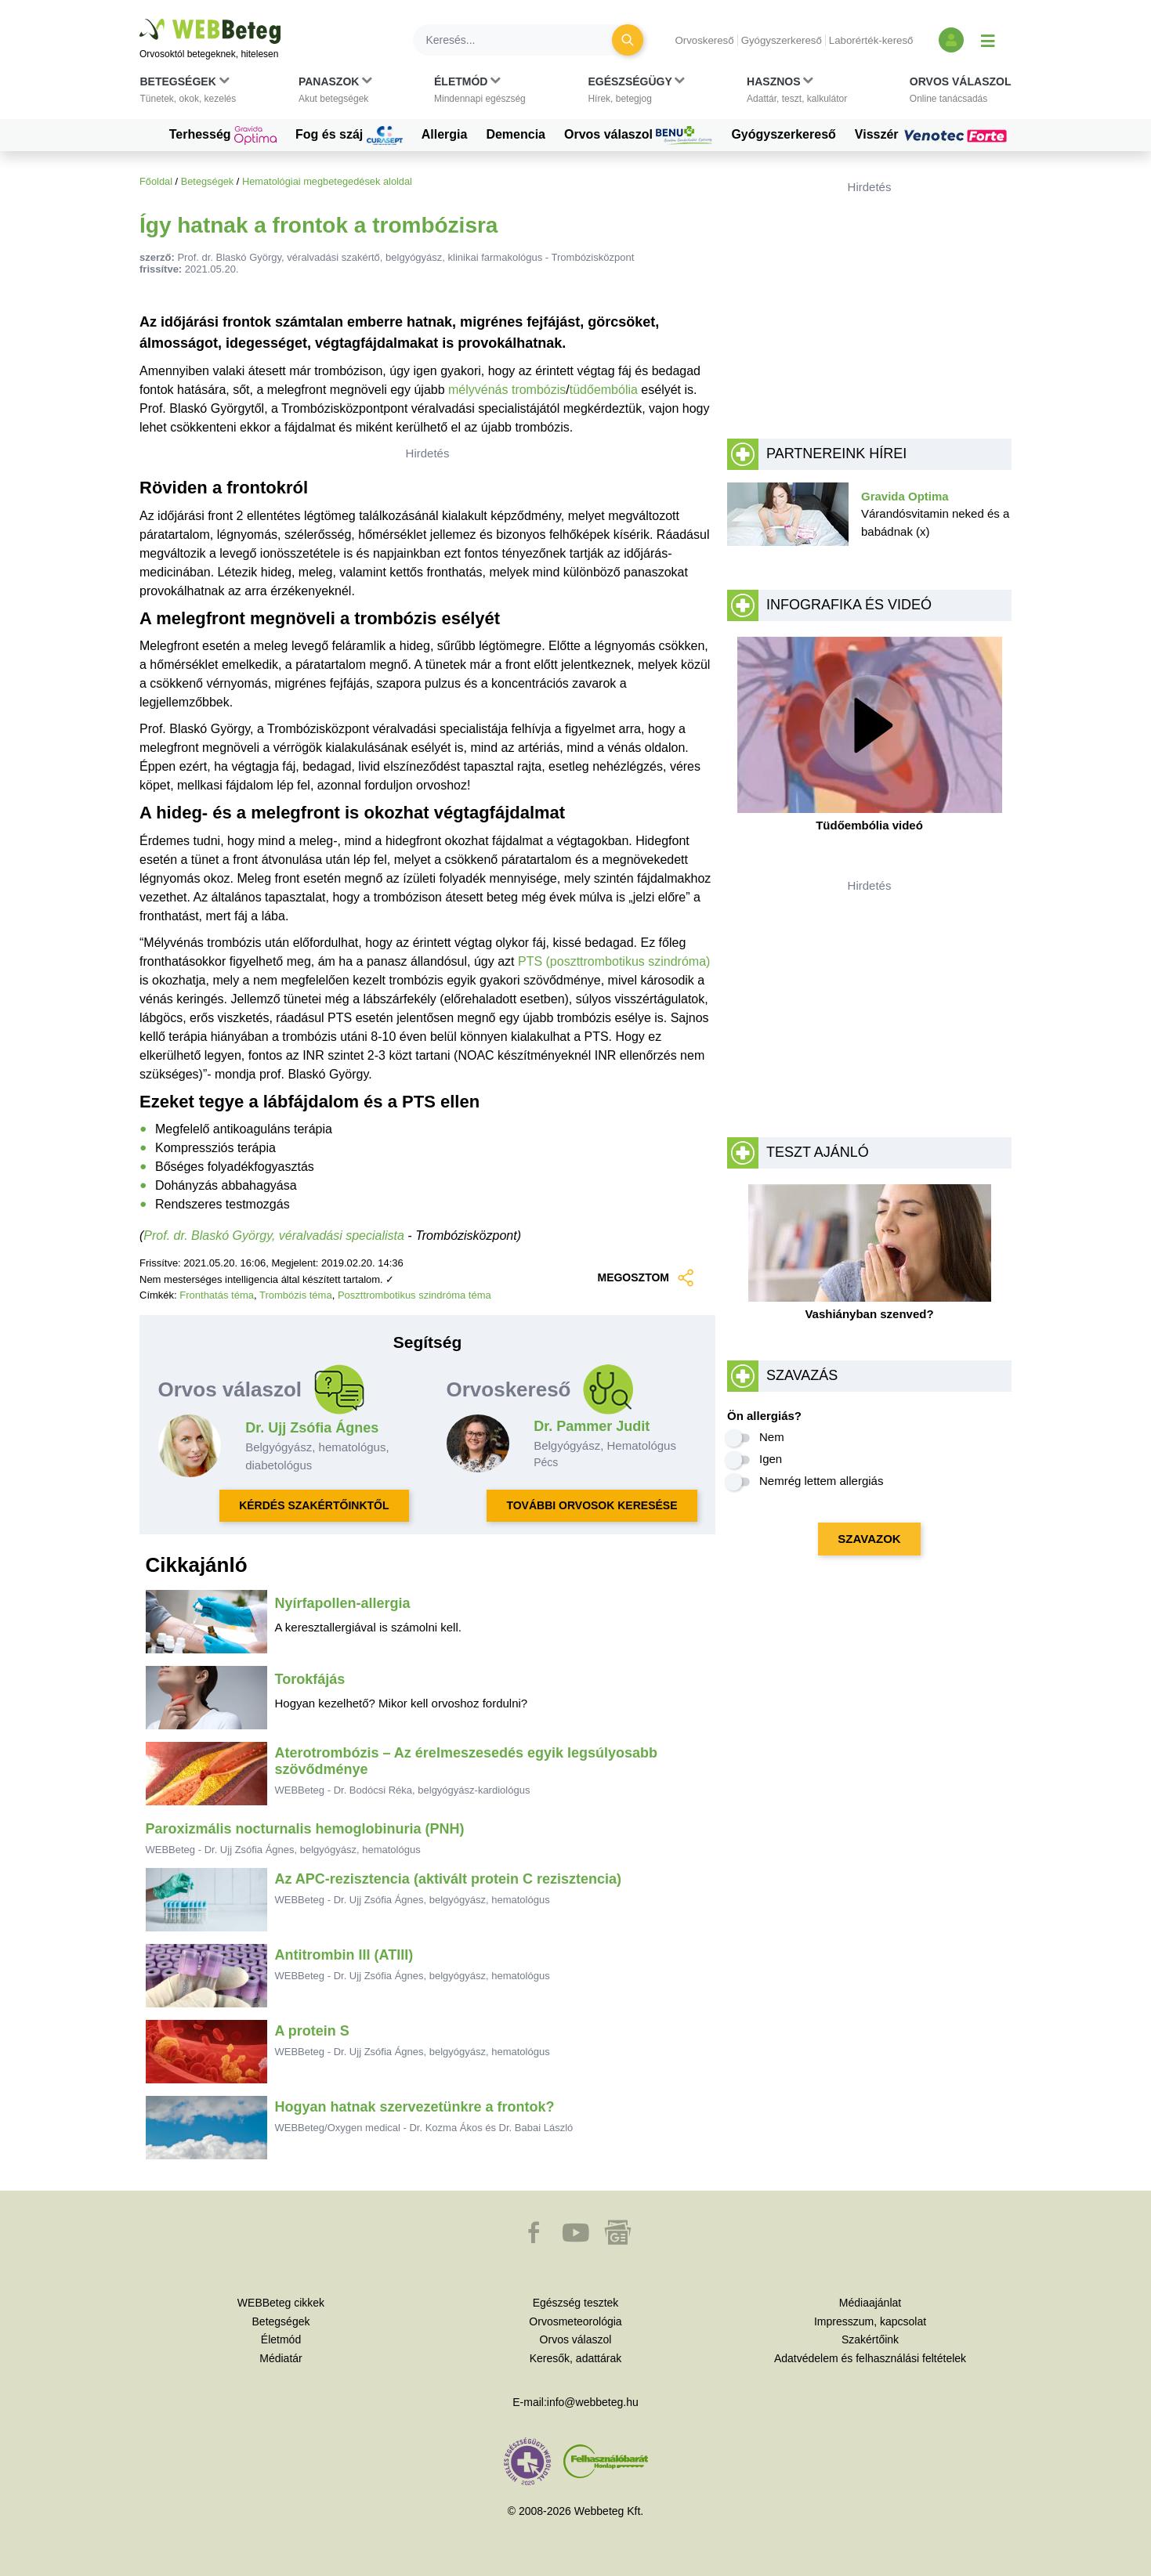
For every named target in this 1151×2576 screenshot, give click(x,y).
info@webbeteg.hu (593, 2402)
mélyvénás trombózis (507, 389)
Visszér (933, 135)
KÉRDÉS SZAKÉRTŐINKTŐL (314, 1505)
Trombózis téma (295, 1295)
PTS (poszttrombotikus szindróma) (614, 961)
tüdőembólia (604, 389)
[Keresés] (522, 40)
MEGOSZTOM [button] (646, 1278)
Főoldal (155, 181)
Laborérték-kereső (871, 40)
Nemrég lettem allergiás (821, 1480)
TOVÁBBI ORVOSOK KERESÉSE (591, 1505)
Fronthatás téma (216, 1295)
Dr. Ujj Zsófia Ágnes (311, 1428)
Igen (770, 1458)
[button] (188, 93)
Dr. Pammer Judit (592, 1426)
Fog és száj (349, 135)
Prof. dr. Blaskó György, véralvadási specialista (273, 1235)
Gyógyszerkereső (781, 40)
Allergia (445, 134)
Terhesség (223, 135)
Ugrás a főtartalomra (139, 19)
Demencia (515, 134)
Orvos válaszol (638, 135)
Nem (771, 1436)
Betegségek (207, 181)
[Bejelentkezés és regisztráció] (951, 39)
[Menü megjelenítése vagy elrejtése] (988, 40)
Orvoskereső (704, 40)
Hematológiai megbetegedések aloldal (327, 181)
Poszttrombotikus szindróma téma (414, 1295)
